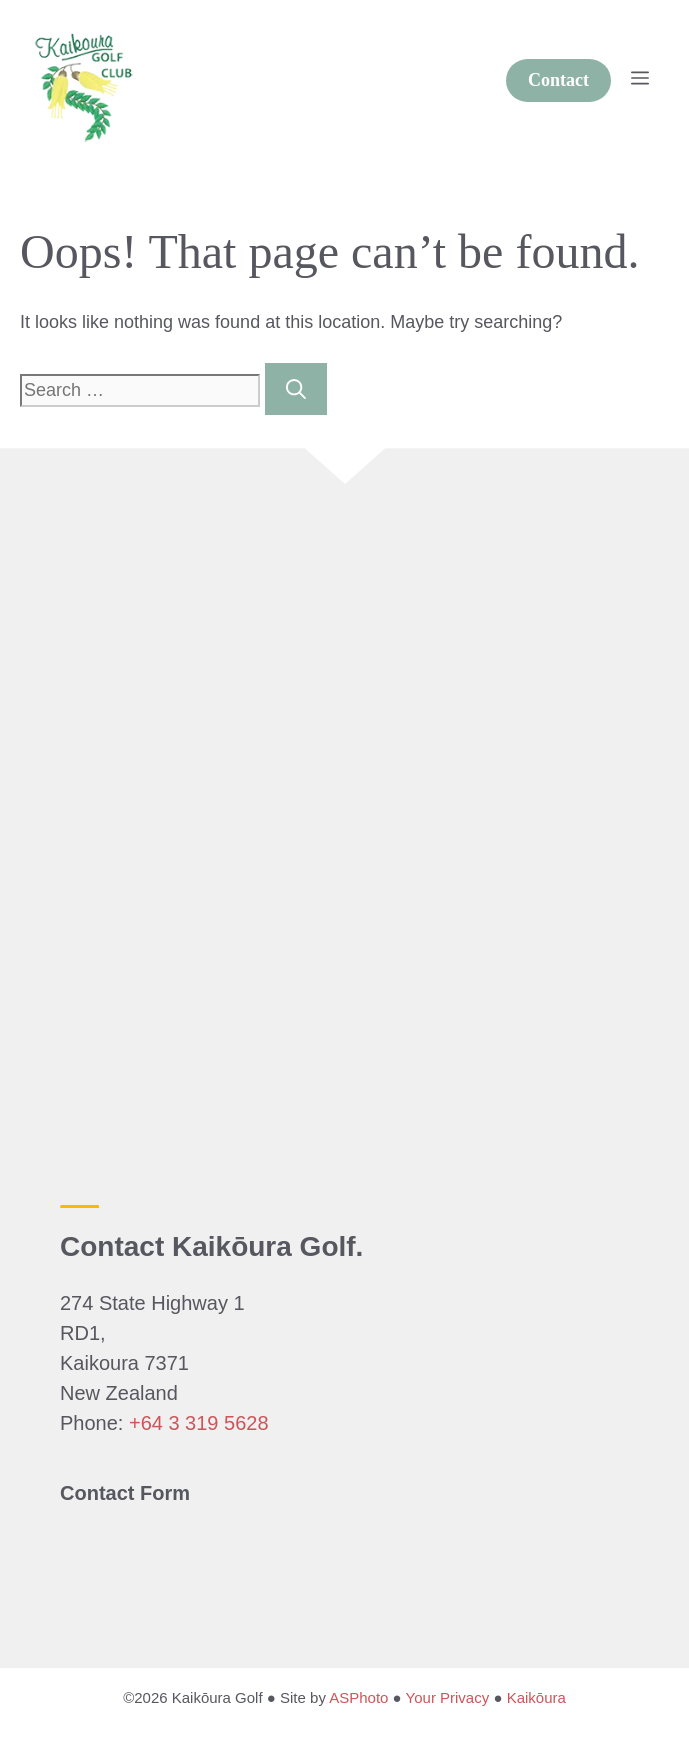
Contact (558, 80)
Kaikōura (536, 1697)
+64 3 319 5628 (199, 1423)
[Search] (296, 389)
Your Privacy (448, 1697)
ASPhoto (358, 1697)
